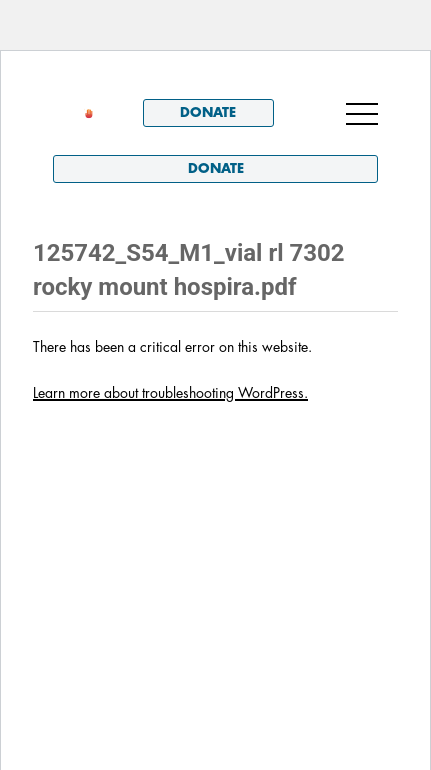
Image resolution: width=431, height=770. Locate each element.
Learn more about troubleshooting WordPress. (170, 393)
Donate (208, 112)
